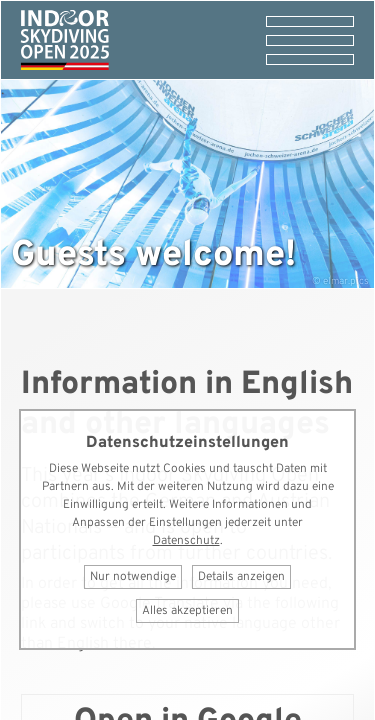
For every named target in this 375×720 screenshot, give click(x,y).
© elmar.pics (340, 281)
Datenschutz (186, 541)
